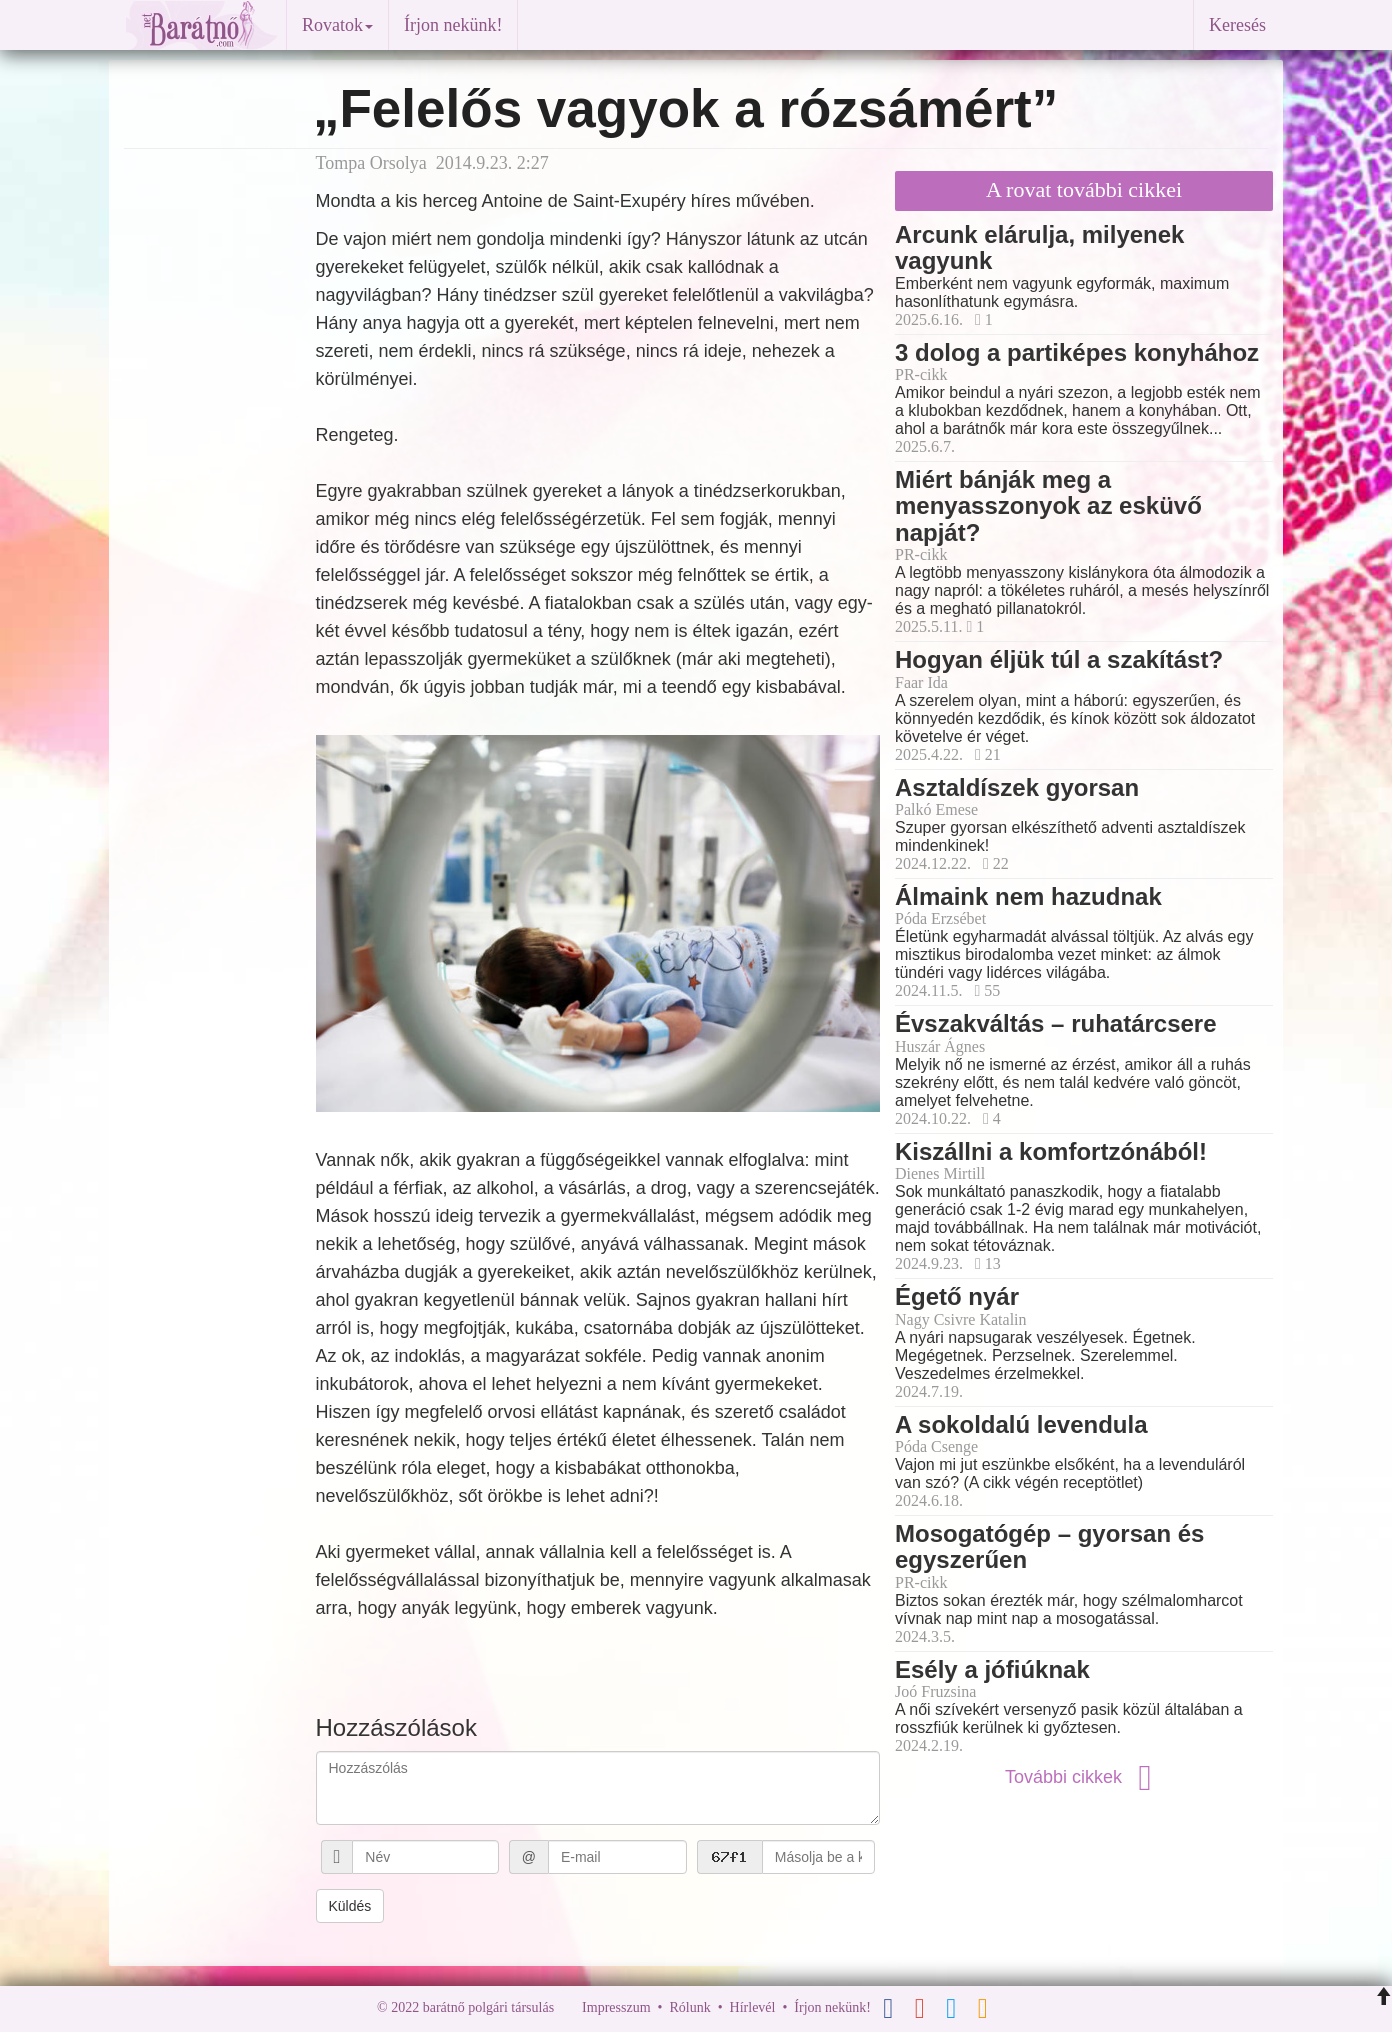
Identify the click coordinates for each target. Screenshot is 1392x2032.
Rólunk (689, 2007)
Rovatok (337, 25)
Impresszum (616, 2007)
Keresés (1237, 25)
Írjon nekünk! (453, 25)
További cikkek (1084, 1777)
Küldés (350, 1906)
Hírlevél (753, 2007)
